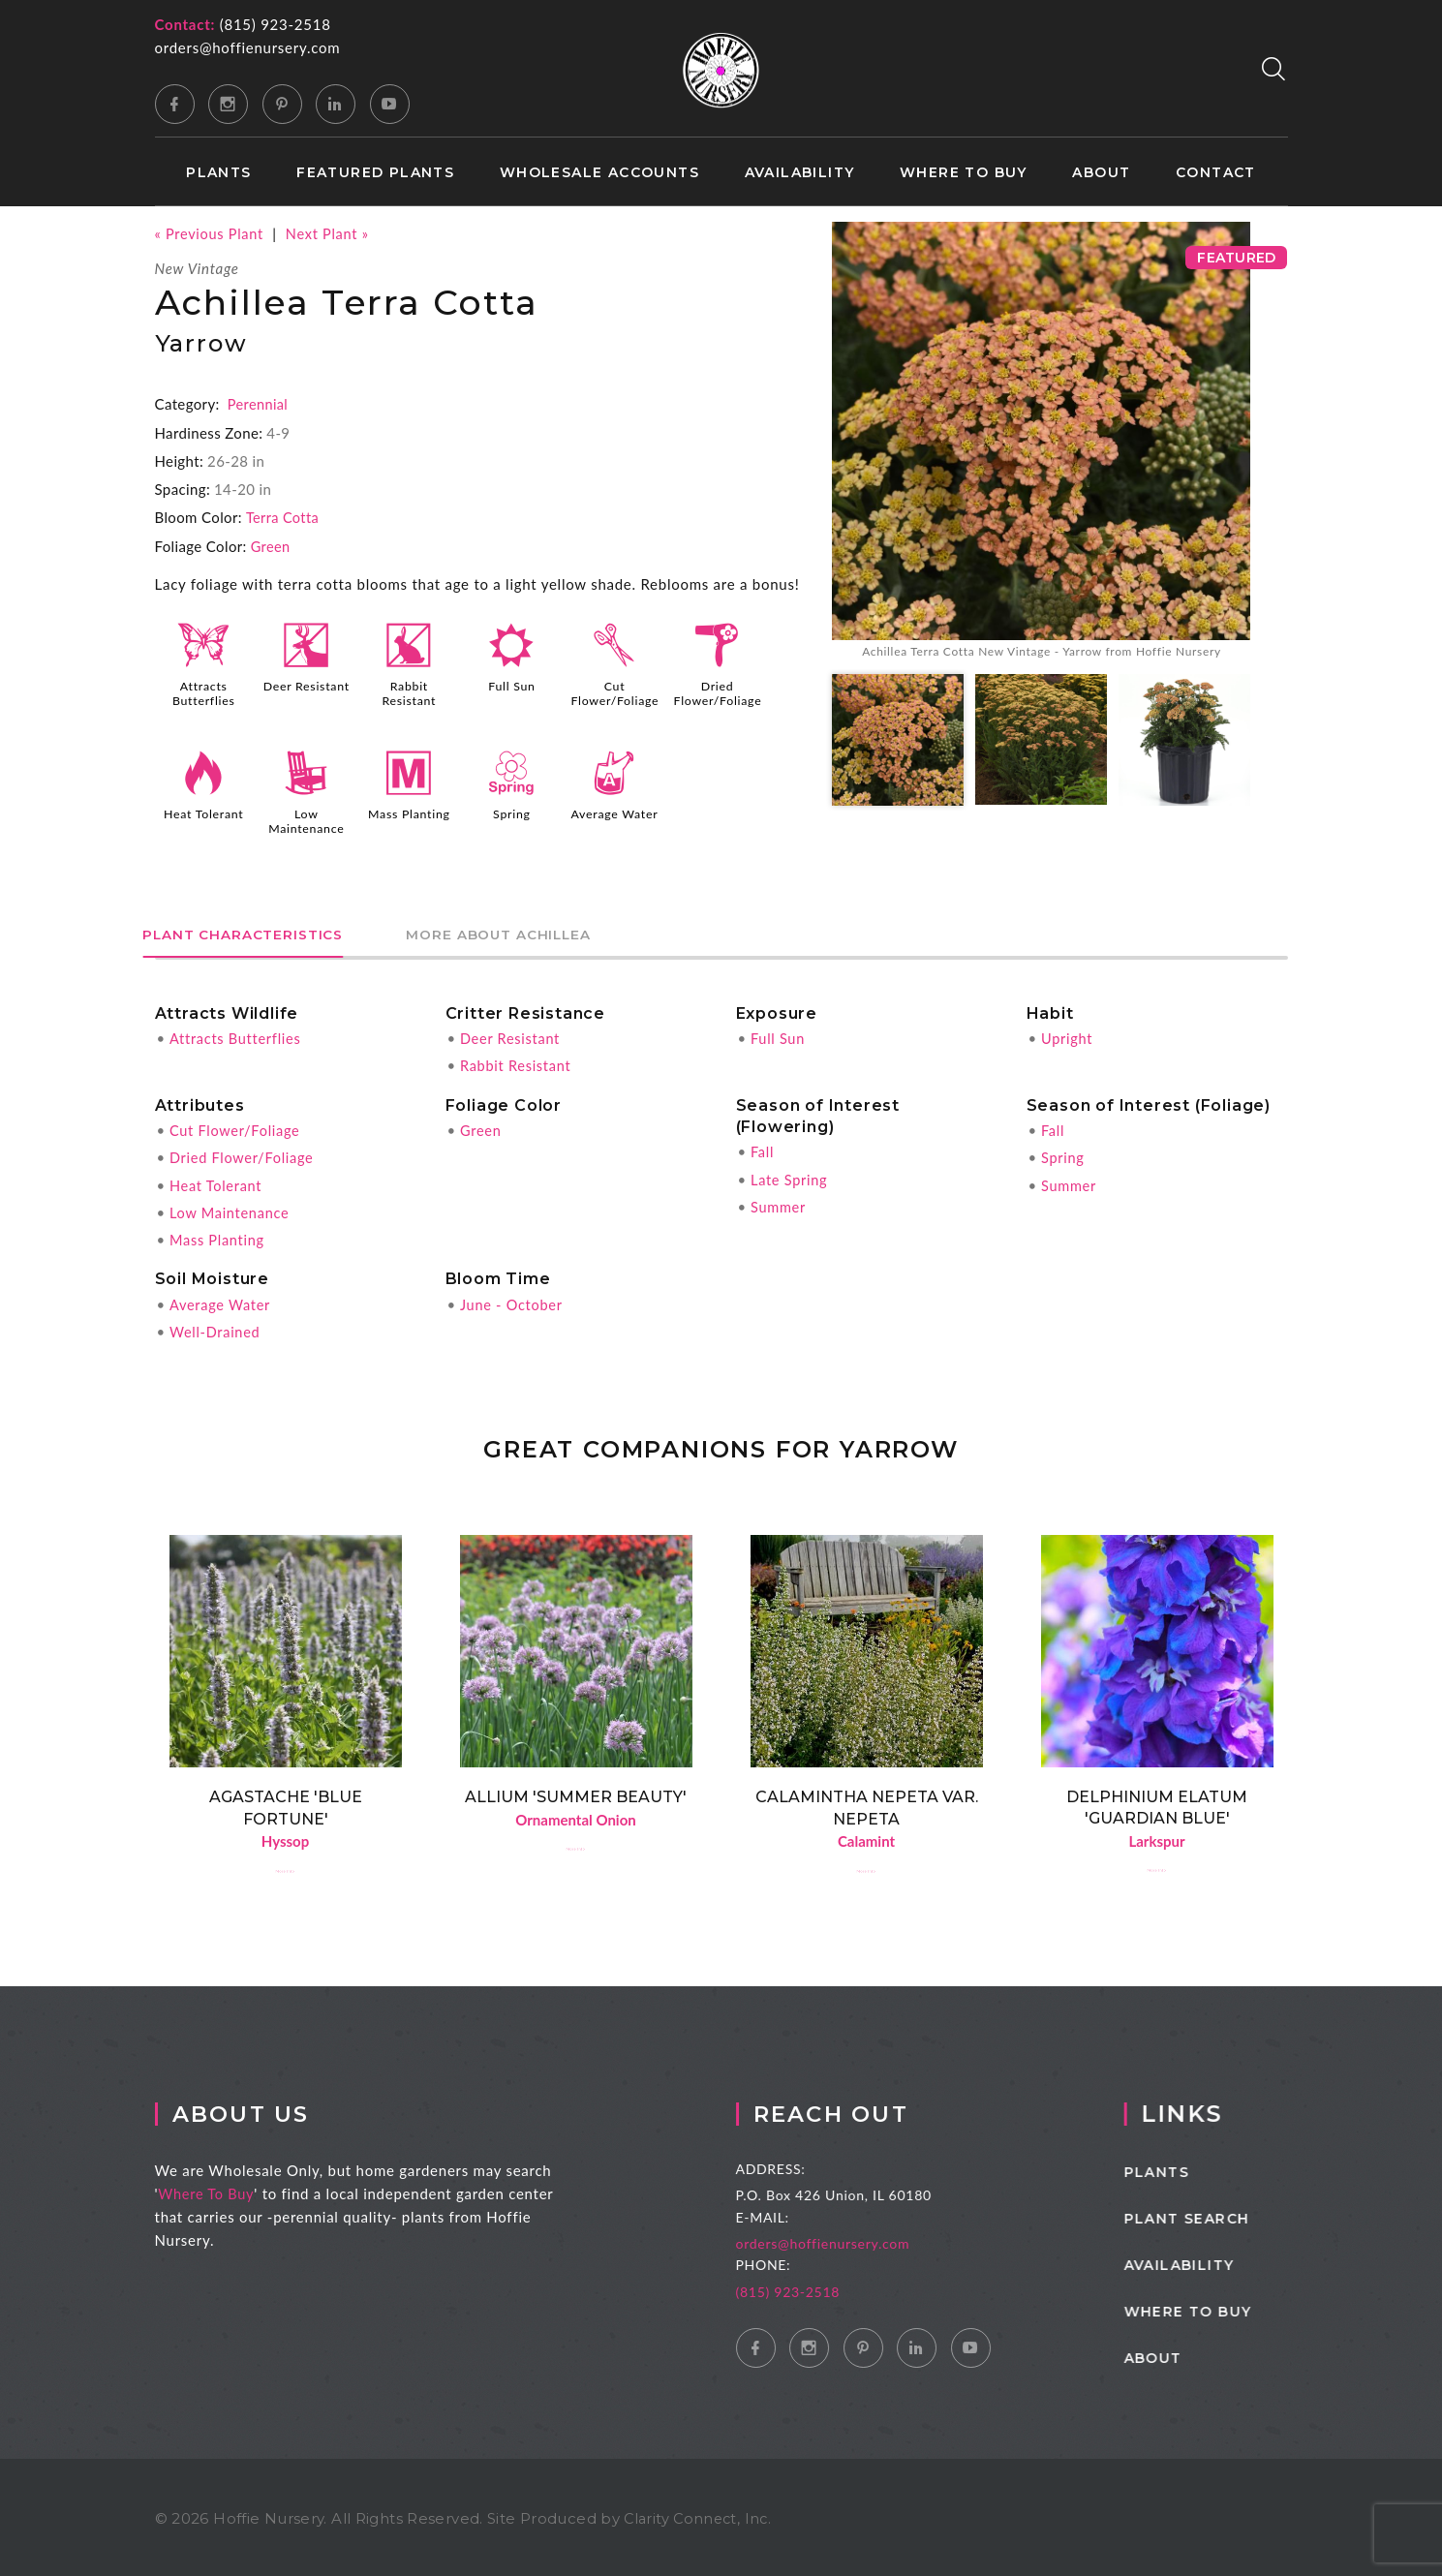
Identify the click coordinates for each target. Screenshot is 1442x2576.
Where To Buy (225, 2190)
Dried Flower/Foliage (719, 692)
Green (271, 545)
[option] (1041, 442)
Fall (763, 1148)
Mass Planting (409, 812)
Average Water (614, 819)
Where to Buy (964, 173)
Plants (218, 173)
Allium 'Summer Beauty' (576, 1792)
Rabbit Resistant (410, 692)
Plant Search (1224, 2215)
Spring (511, 812)
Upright (1067, 1035)
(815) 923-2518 (275, 24)
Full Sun (511, 685)
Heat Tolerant (204, 812)
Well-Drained (216, 1326)
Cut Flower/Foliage (615, 692)
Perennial (259, 404)
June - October (513, 1299)
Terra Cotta (284, 517)
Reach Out (866, 2111)
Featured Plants (375, 173)
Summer (779, 1202)
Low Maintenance (306, 819)
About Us (263, 2111)
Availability (800, 173)
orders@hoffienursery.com (248, 47)
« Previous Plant (211, 233)
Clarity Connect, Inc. (700, 2515)
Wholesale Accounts (599, 173)
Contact (1216, 173)
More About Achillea (542, 930)
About (1101, 173)
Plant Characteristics (257, 930)
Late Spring (790, 1175)
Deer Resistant (306, 692)
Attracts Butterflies (203, 692)
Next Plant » (333, 233)
